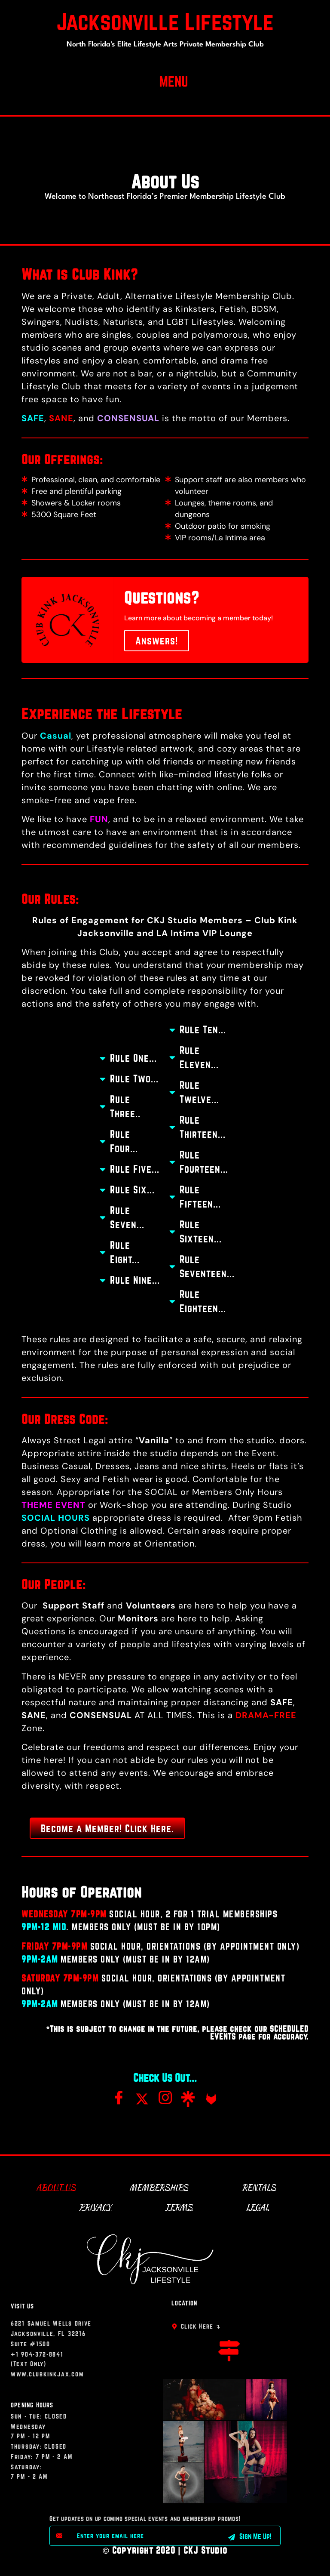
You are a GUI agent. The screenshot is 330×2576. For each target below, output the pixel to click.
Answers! (156, 640)
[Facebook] (118, 2099)
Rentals (259, 2187)
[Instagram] (165, 2099)
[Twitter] (141, 2094)
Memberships (158, 2187)
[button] (173, 79)
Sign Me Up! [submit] (250, 2536)
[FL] (211, 2094)
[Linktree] (188, 2094)
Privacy (95, 2207)
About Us (56, 2187)
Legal (257, 2207)
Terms (178, 2207)
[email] (137, 2535)
